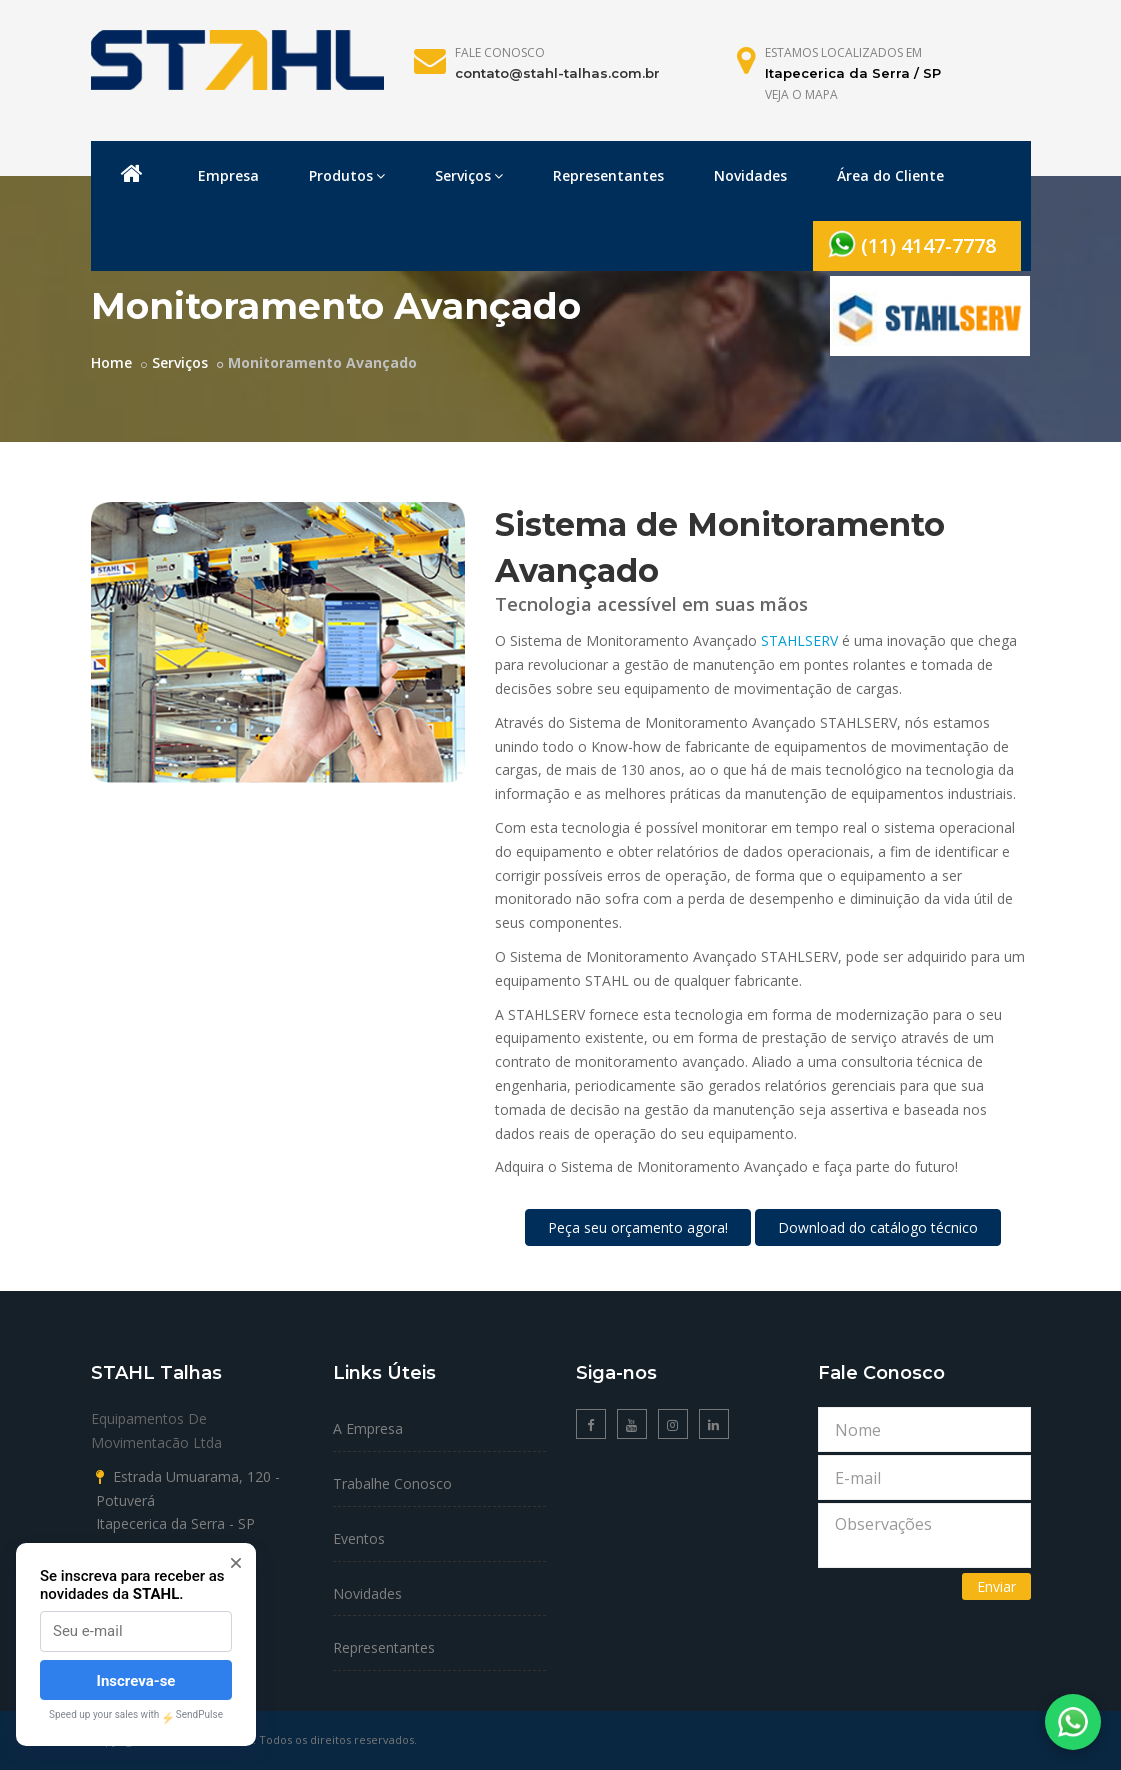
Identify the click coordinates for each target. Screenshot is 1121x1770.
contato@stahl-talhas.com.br (557, 73)
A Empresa (368, 1428)
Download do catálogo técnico (878, 1227)
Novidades (750, 175)
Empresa (228, 175)
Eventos (359, 1538)
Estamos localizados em (843, 52)
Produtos (347, 175)
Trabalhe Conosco (392, 1483)
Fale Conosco (500, 52)
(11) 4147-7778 (912, 244)
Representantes (608, 175)
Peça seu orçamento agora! (638, 1227)
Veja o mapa (801, 94)
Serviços (469, 175)
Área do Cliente (890, 175)
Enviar (996, 1586)
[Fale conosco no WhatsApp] (1073, 1722)
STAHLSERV (799, 640)
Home (111, 362)
